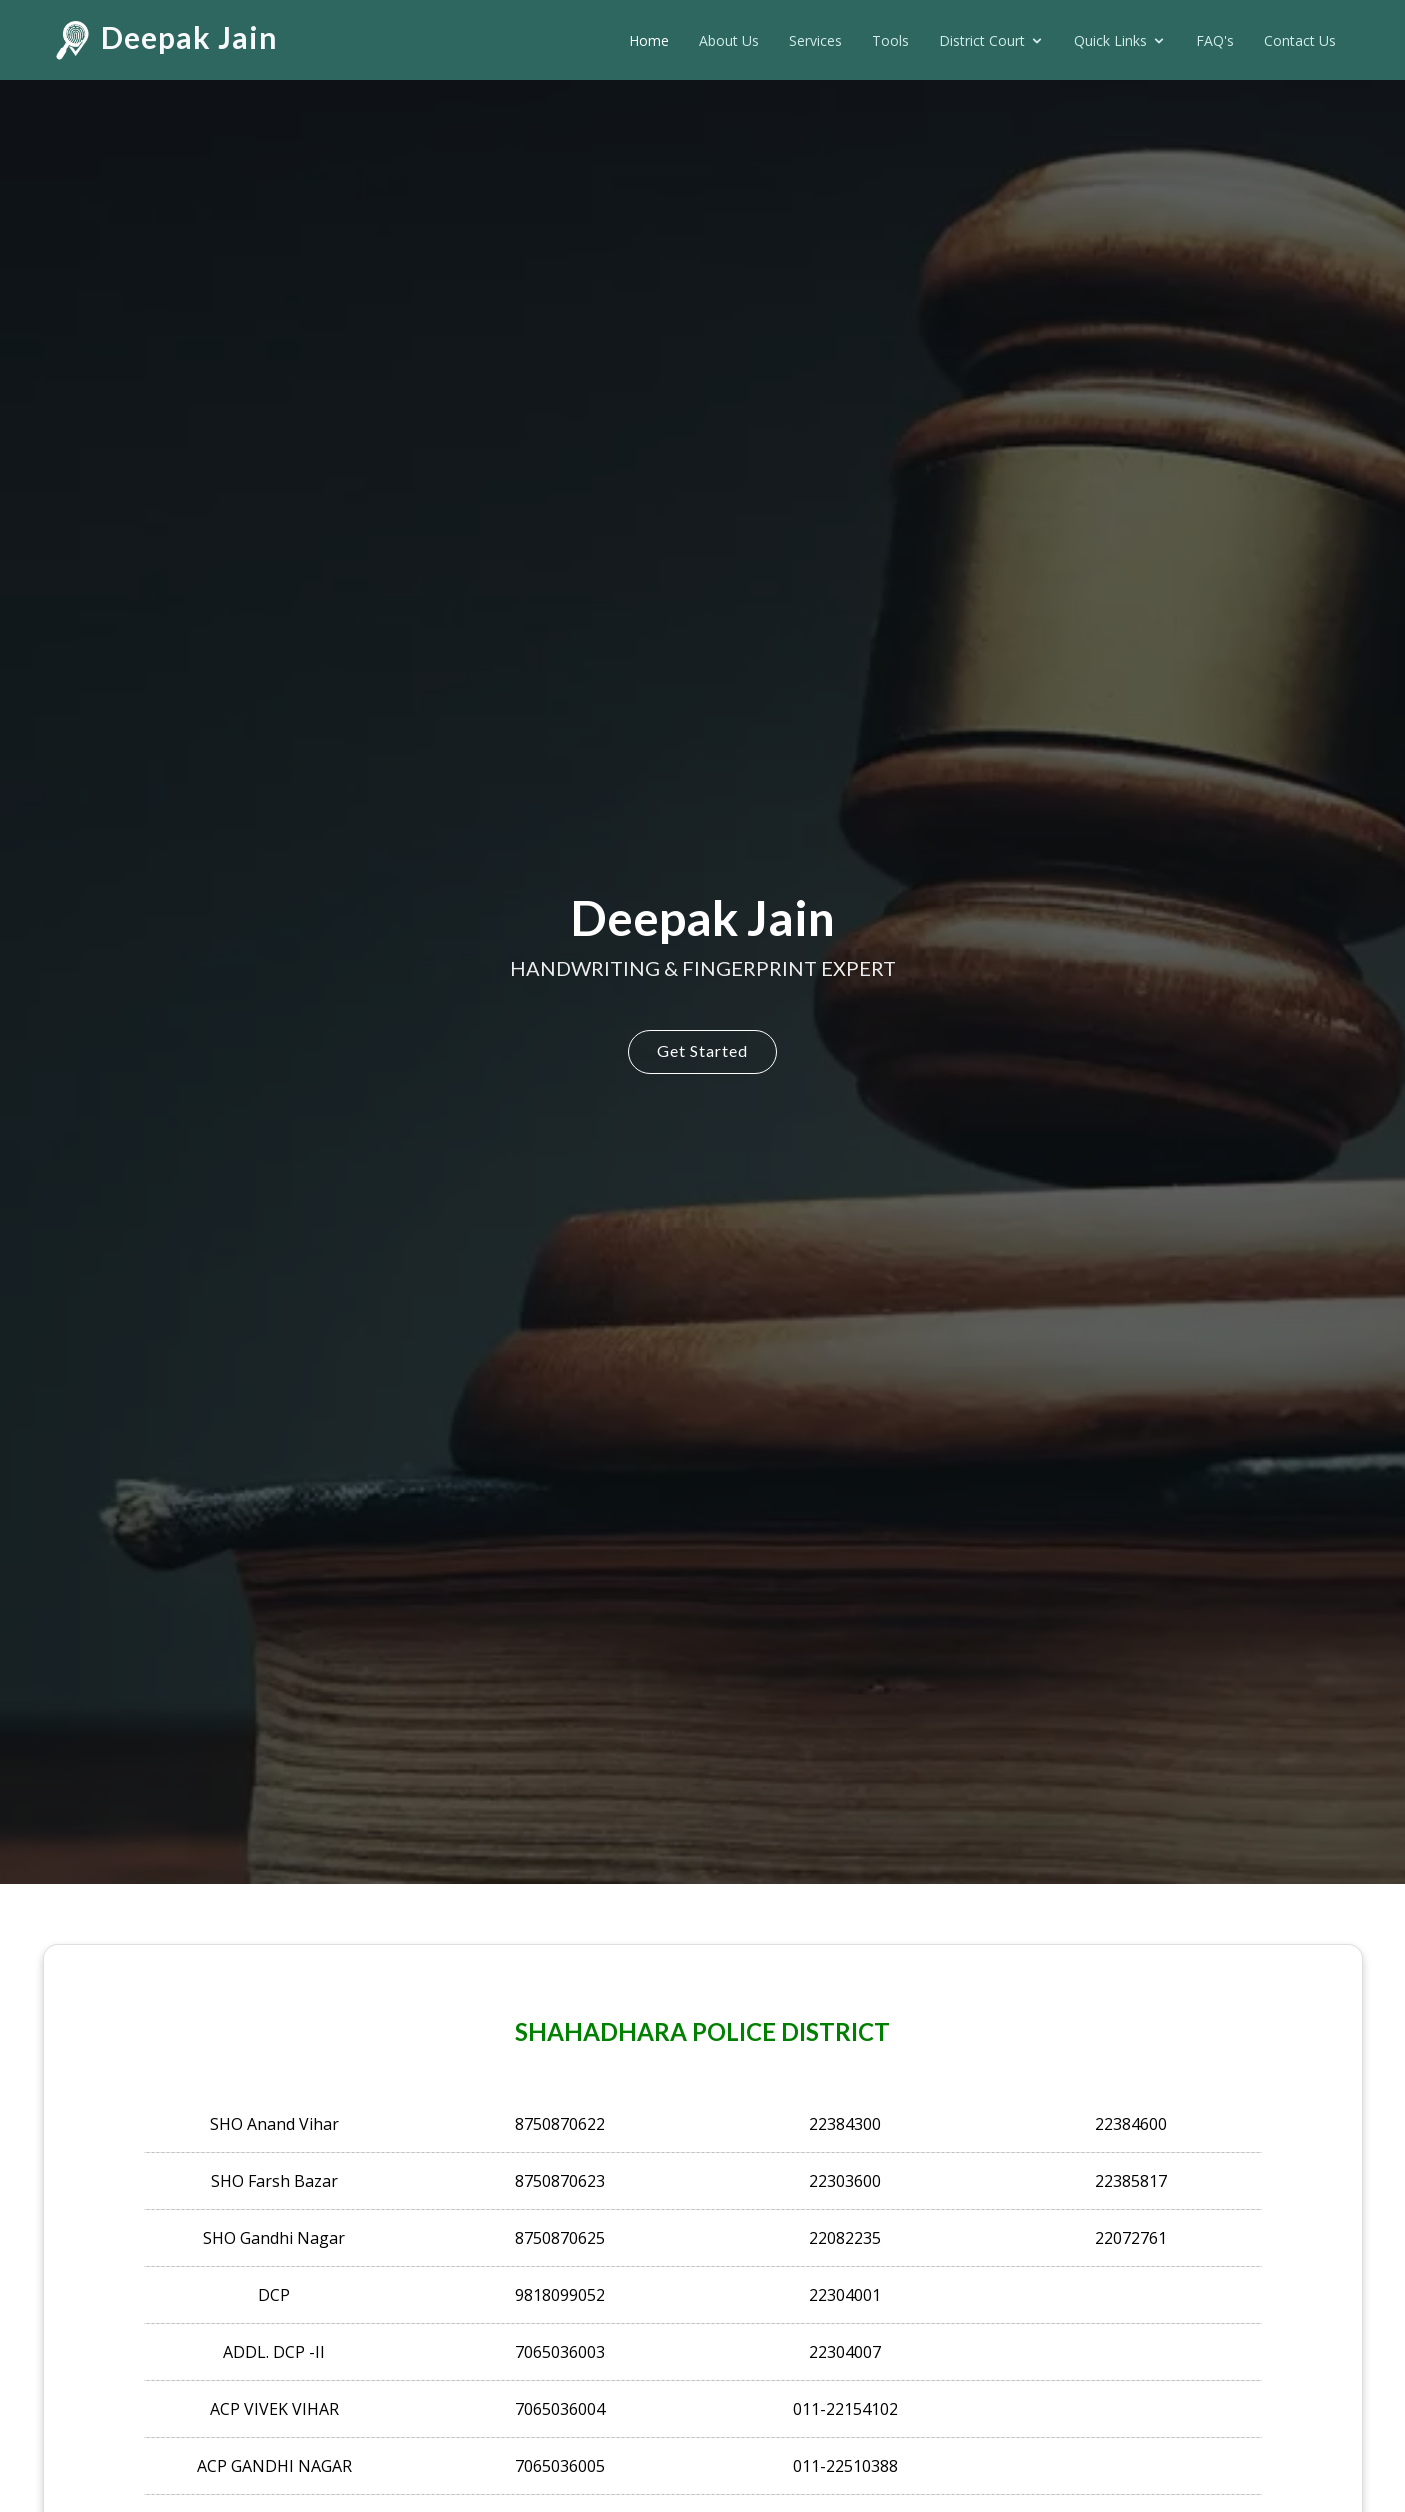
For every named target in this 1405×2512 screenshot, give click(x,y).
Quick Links (1110, 40)
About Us (729, 40)
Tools (890, 40)
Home (649, 40)
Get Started (702, 1050)
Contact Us (1300, 40)
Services (815, 40)
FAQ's (1215, 40)
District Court (982, 40)
